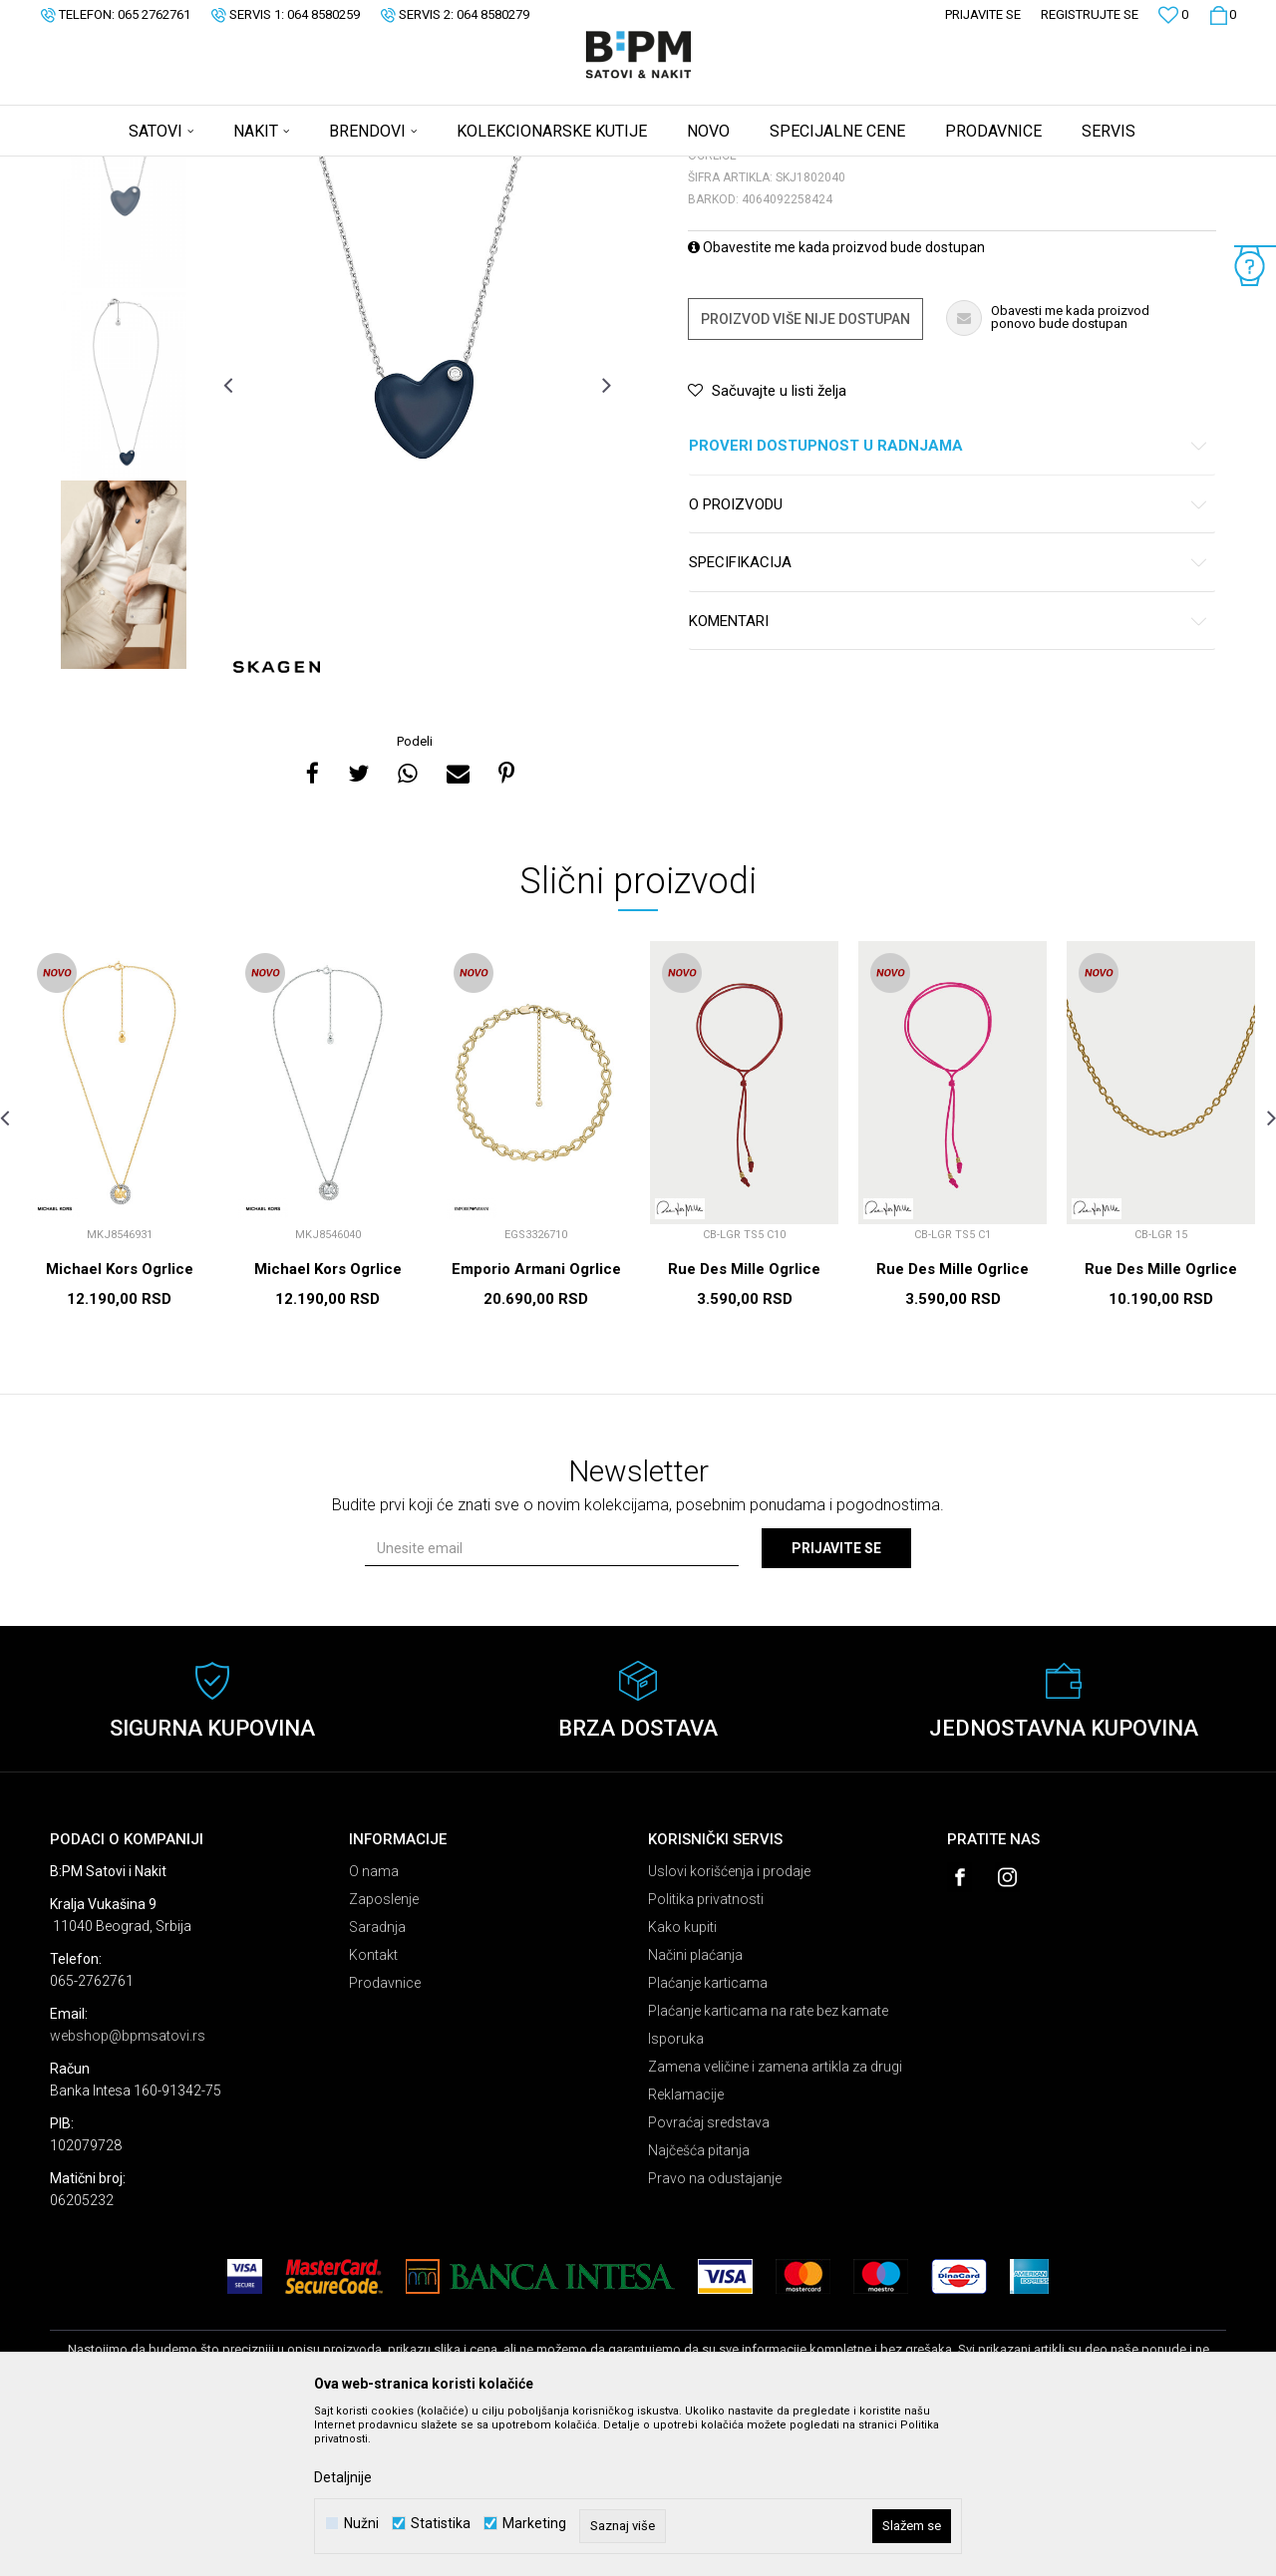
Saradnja (377, 2084)
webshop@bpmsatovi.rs (127, 2192)
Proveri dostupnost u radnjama (948, 602)
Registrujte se (1089, 14)
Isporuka (676, 2195)
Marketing (534, 2523)
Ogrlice (295, 169)
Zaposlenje (384, 2056)
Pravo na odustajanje (715, 2335)
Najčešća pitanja (699, 2307)
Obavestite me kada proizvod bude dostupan (836, 404)
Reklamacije (686, 2251)
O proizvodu (948, 661)
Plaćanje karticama (708, 2139)
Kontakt (373, 2111)
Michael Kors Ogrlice (119, 1426)
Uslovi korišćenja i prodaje (729, 2028)
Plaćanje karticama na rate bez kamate (768, 2167)
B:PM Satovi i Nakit (101, 169)
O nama (374, 2028)
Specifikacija (948, 719)
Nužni (361, 2523)
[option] (123, 350)
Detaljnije (343, 2477)
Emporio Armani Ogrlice (536, 1426)
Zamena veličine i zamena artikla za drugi (775, 2223)
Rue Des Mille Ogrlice (744, 1426)
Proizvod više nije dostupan (805, 475)
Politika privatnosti (706, 2056)
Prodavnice (385, 2139)
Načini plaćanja (695, 2111)
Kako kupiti (682, 2084)
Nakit (246, 169)
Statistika (441, 2523)
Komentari (948, 778)
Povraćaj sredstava (709, 2279)
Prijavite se (836, 1705)
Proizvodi (191, 169)
